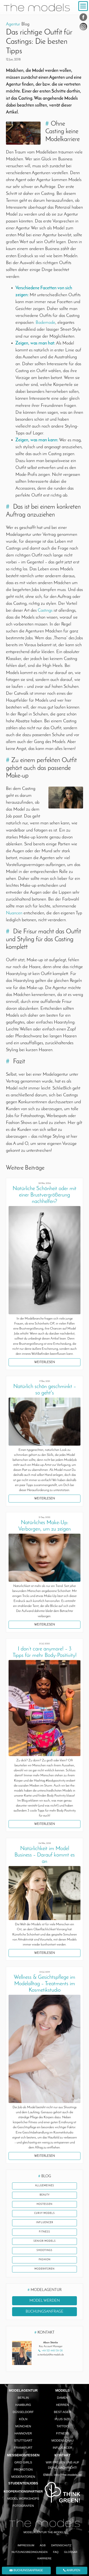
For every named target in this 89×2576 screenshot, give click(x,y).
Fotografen (23, 2505)
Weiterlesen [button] (44, 1362)
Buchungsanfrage (44, 2312)
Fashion (45, 2260)
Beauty (45, 2195)
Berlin (23, 2397)
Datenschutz (61, 2545)
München (23, 2426)
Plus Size (62, 2419)
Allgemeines (44, 2186)
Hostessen (44, 2204)
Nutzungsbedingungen (29, 2551)
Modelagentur (23, 2390)
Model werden (44, 2301)
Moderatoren (44, 2269)
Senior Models (44, 2241)
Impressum (26, 2545)
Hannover (23, 2433)
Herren (62, 2405)
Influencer (44, 2222)
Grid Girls (23, 2462)
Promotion (23, 2469)
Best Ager (62, 2412)
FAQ (55, 2551)
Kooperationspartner (23, 2491)
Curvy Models (44, 2213)
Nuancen (14, 913)
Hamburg (23, 2405)
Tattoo (62, 2426)
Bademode (45, 322)
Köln (23, 2419)
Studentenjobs (23, 2483)
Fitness (44, 2232)
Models (62, 2390)
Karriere (44, 2558)
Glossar (70, 2551)
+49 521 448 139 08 (52, 2350)
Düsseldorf (23, 2412)
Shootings (44, 2250)
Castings (45, 610)
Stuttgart (23, 2440)
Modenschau (63, 2440)
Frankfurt (23, 2447)
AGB (43, 2545)
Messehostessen (23, 2455)
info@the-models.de (68, 2475)
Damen (62, 2397)
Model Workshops (23, 2498)
